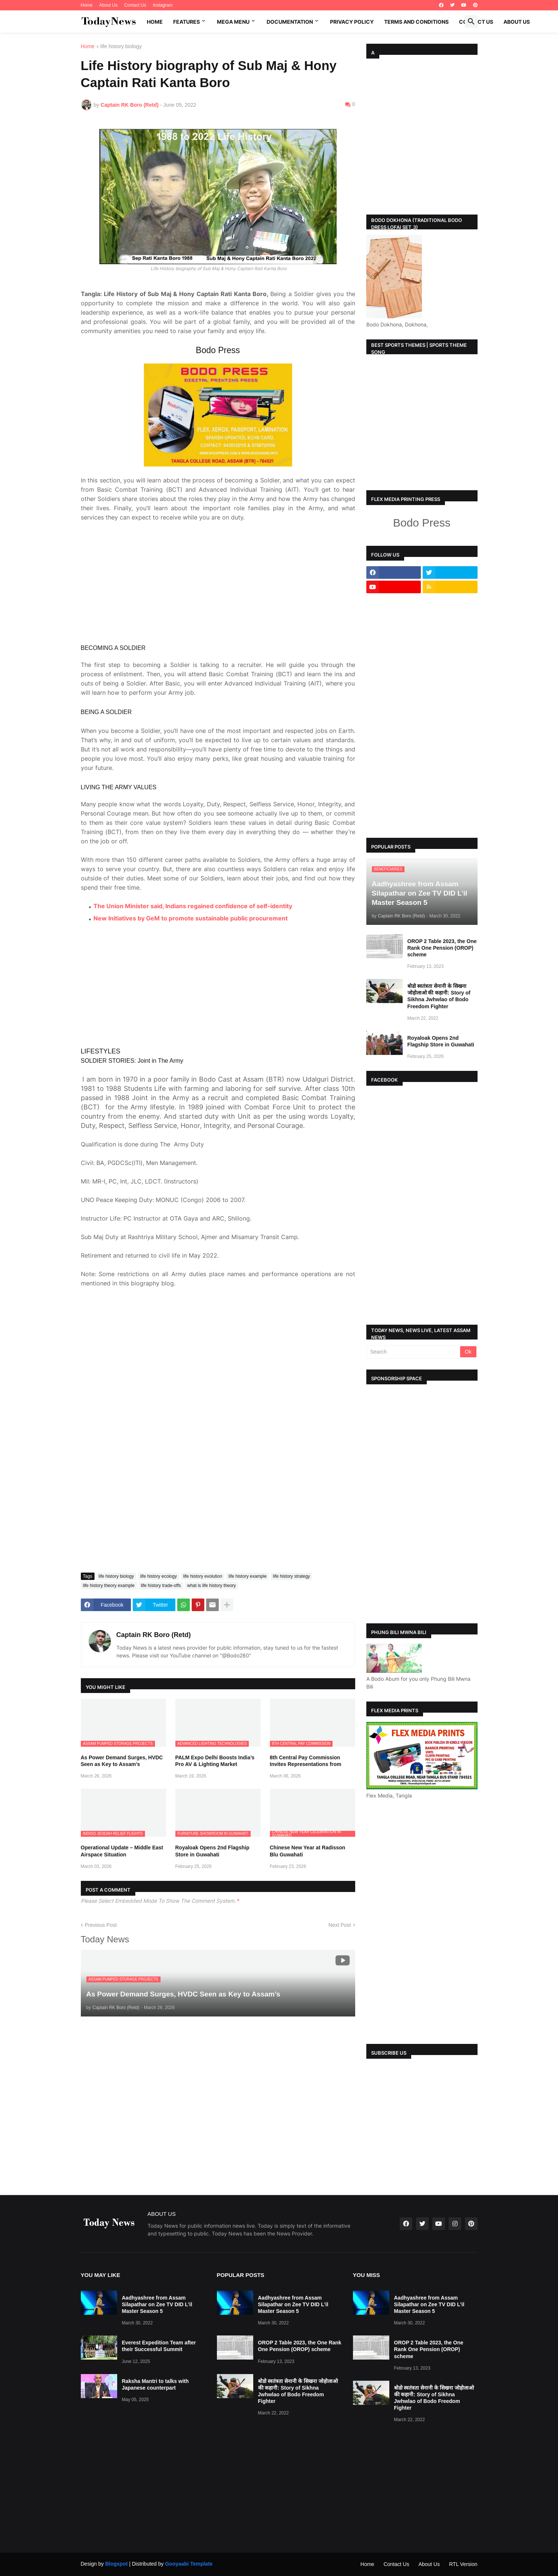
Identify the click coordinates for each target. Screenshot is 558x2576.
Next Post (339, 1877)
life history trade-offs (161, 1537)
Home (87, 5)
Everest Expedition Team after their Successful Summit (159, 2346)
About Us (108, 5)
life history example (247, 1528)
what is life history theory (211, 1537)
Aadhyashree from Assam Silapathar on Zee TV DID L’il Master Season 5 (157, 2304)
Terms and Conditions (416, 22)
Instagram (162, 5)
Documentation (290, 22)
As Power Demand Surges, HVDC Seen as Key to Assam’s (122, 1712)
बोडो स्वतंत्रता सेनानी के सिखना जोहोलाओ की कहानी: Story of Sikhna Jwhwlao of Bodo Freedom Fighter (438, 996)
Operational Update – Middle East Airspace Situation (122, 1802)
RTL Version (463, 2564)
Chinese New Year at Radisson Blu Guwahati (308, 1802)
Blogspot (116, 2564)
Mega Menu (233, 22)
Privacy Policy (352, 22)
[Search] (413, 1351)
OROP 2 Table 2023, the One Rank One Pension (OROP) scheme (442, 947)
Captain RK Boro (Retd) (153, 1586)
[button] (471, 21)
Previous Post (101, 1877)
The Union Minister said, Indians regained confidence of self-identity (192, 858)
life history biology (121, 46)
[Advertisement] (218, 535)
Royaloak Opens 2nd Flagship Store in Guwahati (212, 1802)
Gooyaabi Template (188, 2564)
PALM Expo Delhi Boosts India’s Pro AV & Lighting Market (215, 1712)
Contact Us (135, 5)
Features (186, 22)
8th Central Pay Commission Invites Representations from (305, 1712)
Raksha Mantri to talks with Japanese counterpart (155, 2384)
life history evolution (202, 1528)
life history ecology (158, 1528)
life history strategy (291, 1528)
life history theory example (109, 1537)
